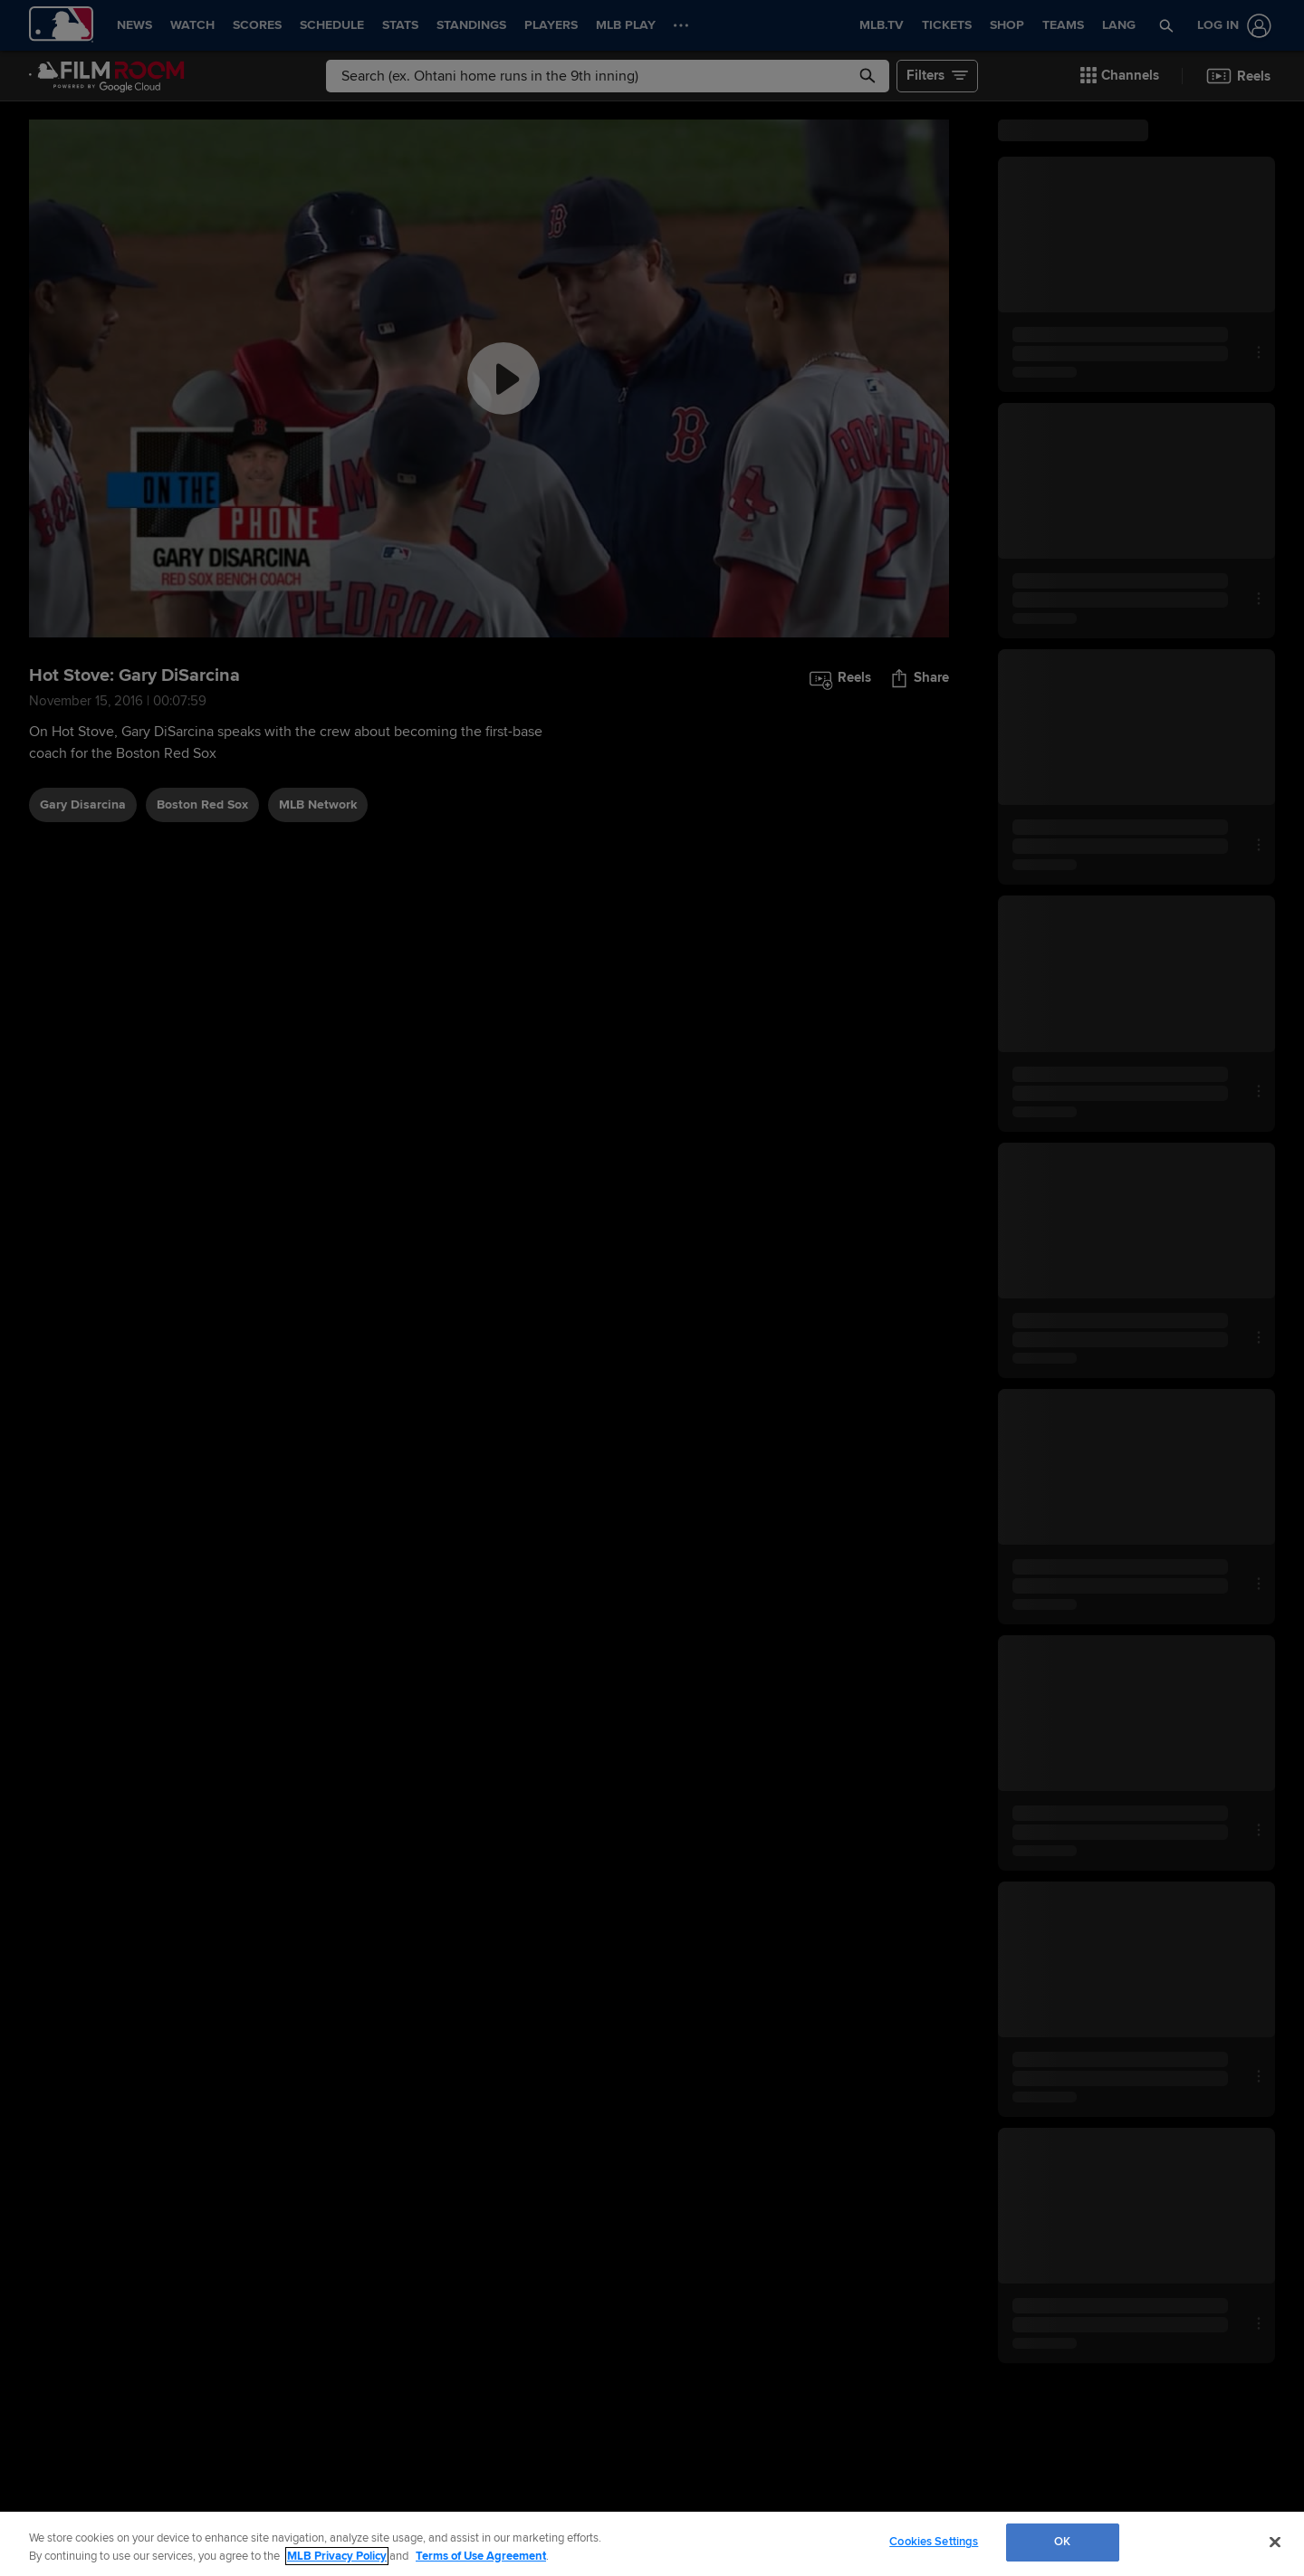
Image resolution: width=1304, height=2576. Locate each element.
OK (1062, 2541)
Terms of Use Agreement (481, 2556)
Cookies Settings (933, 2541)
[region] (652, 2544)
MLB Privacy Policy (337, 2556)
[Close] (1275, 2542)
